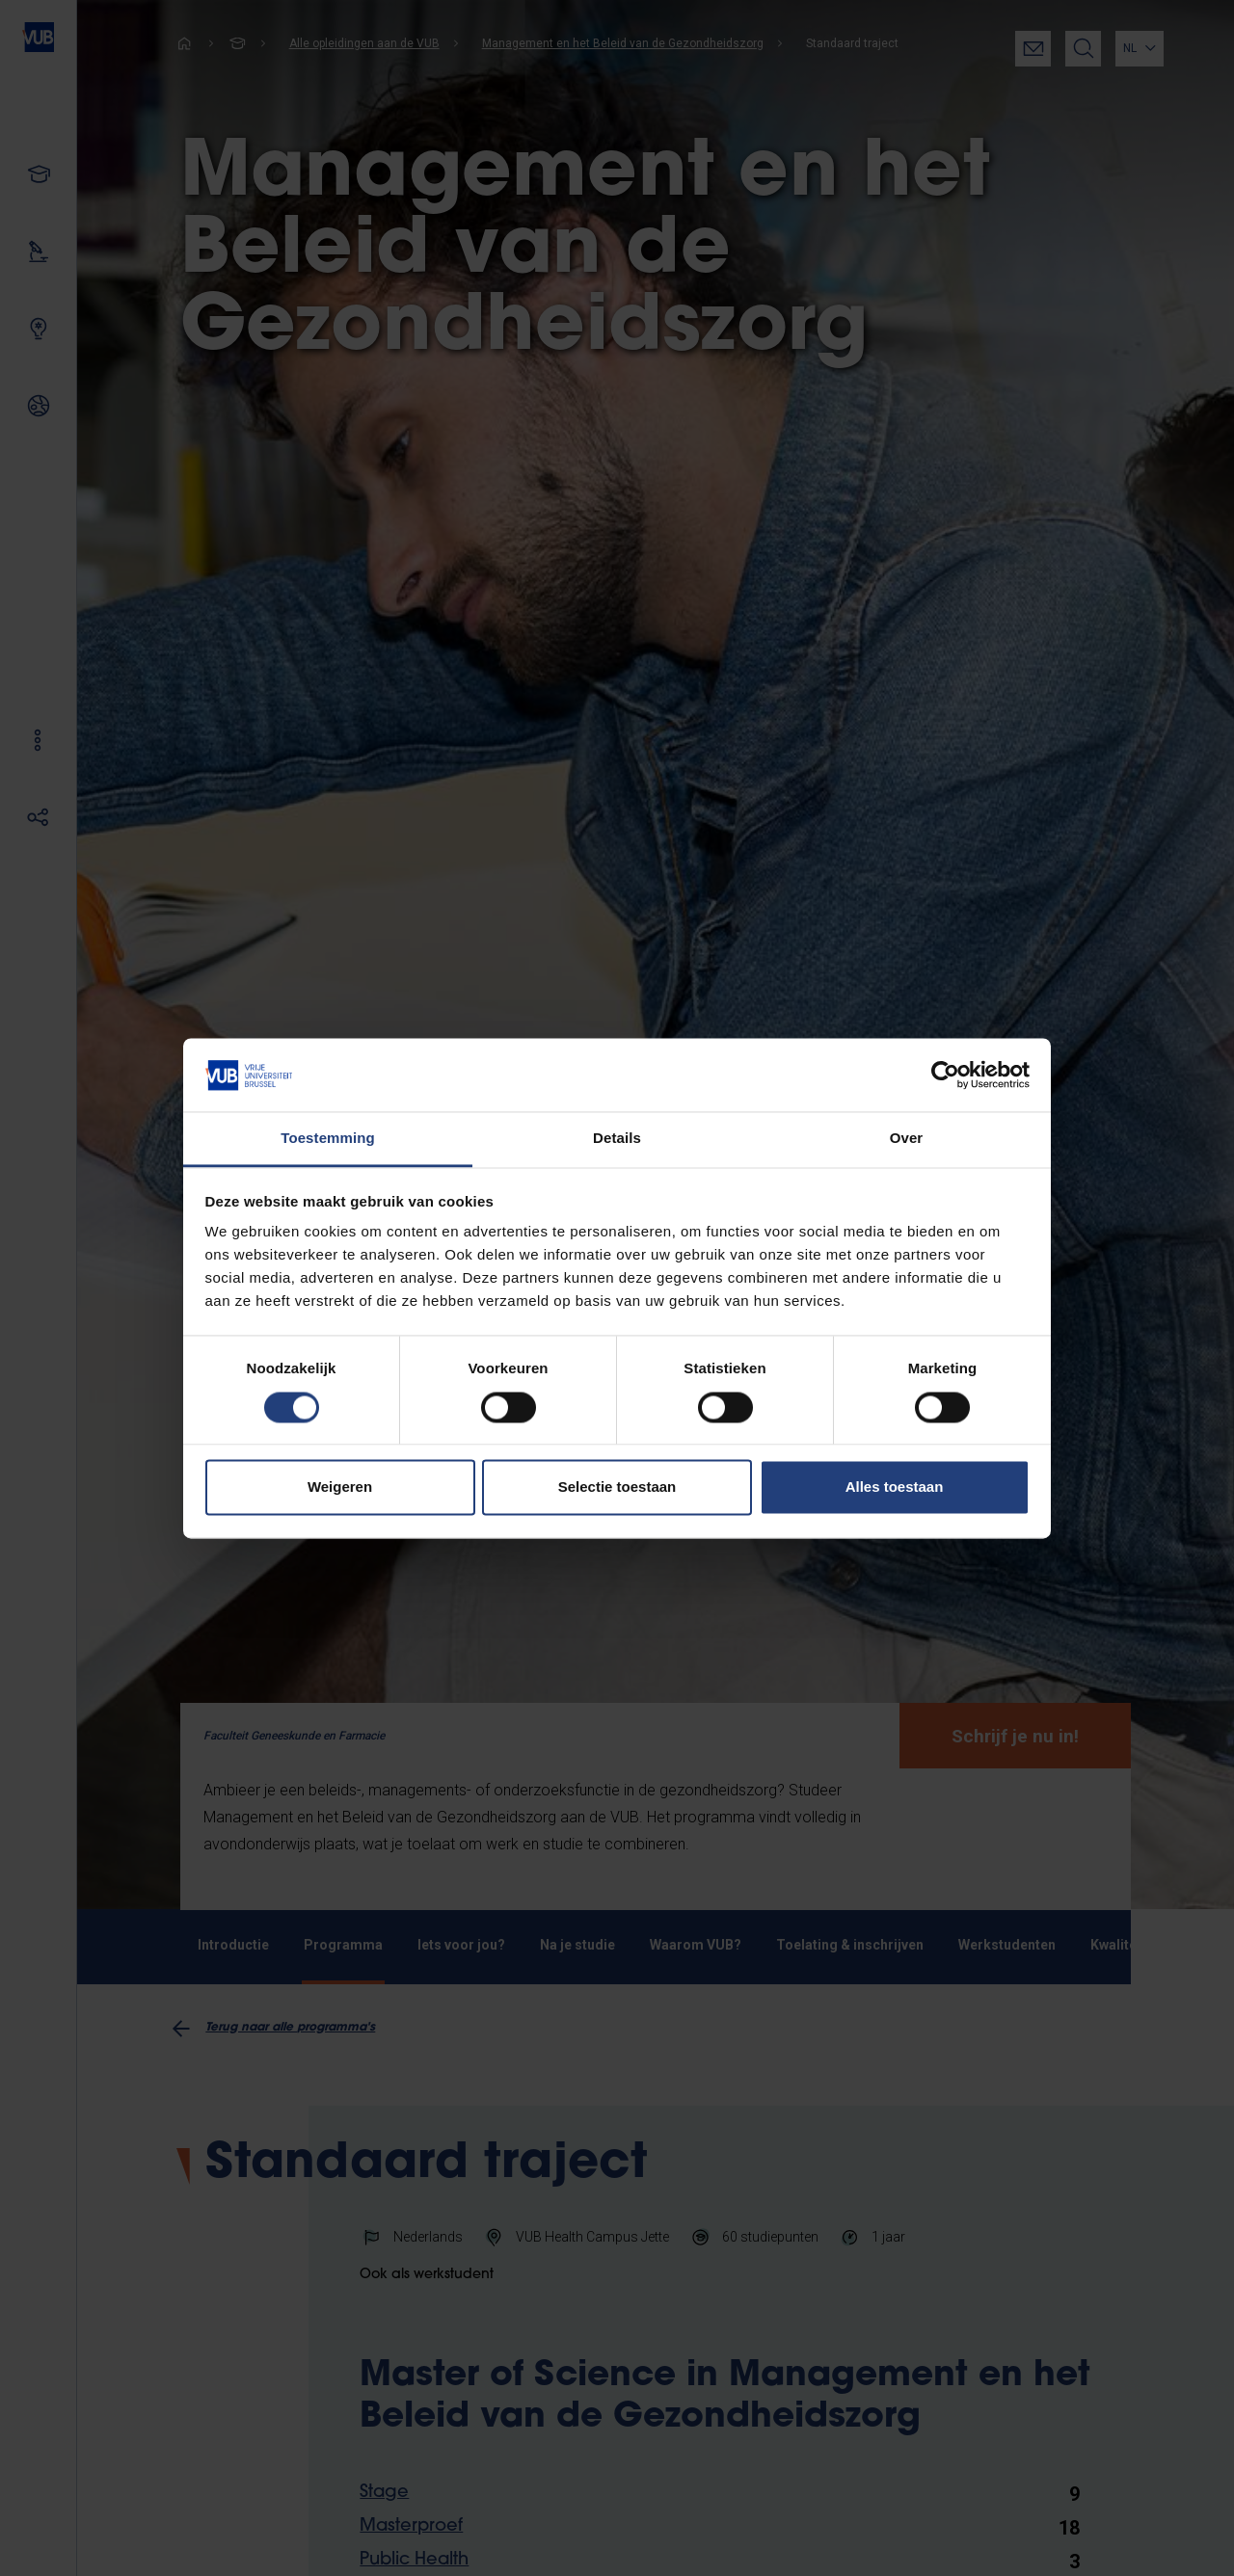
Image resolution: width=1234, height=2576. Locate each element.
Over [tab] (907, 1138)
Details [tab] (617, 1138)
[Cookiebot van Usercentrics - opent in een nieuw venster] (945, 1074)
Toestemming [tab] (328, 1138)
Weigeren (340, 1487)
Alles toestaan (894, 1487)
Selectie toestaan (617, 1487)
